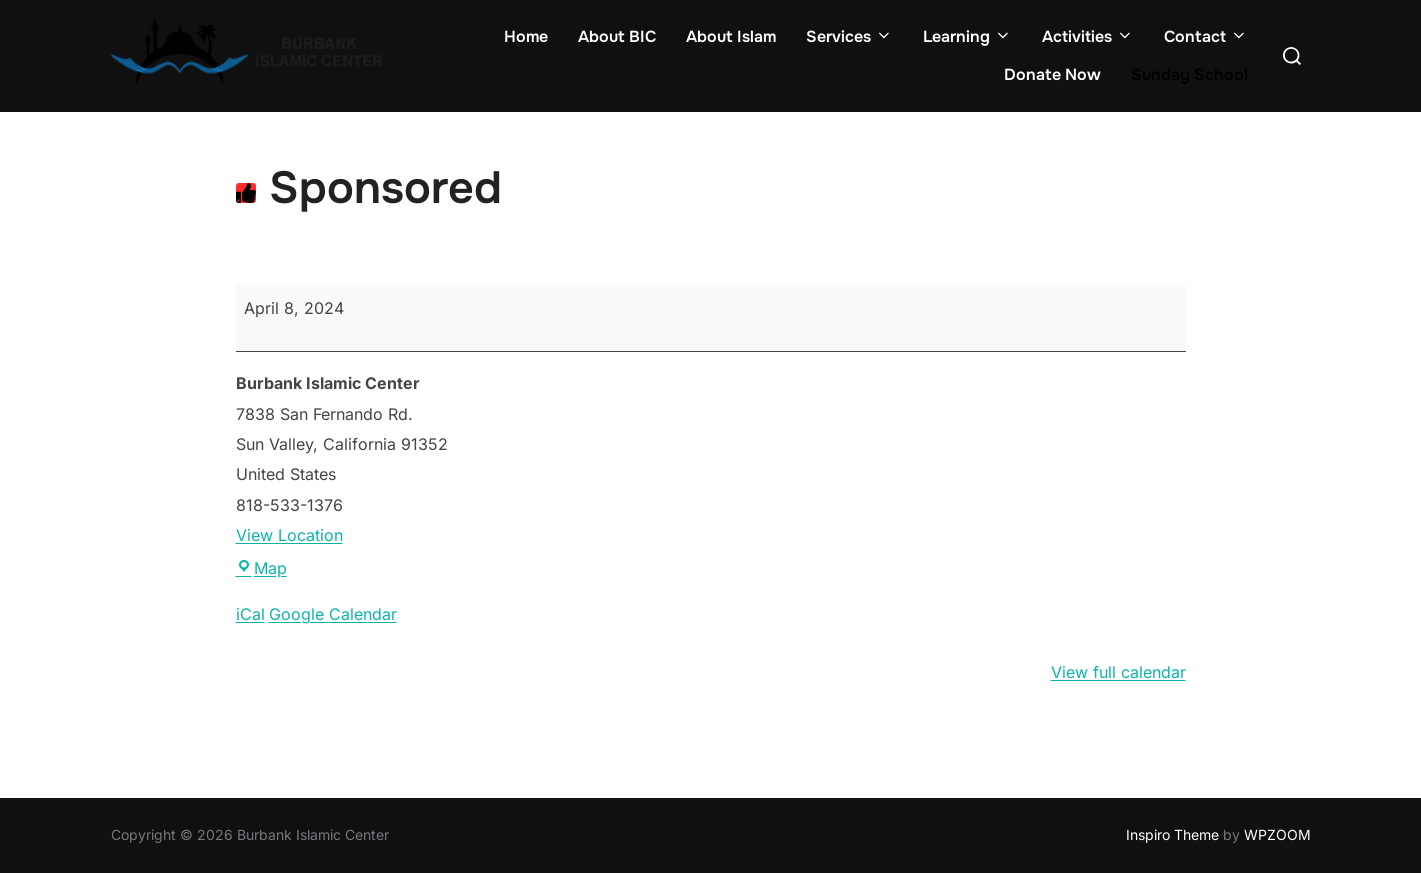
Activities (1088, 36)
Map (261, 568)
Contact (1206, 36)
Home (526, 36)
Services (849, 36)
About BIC (617, 36)
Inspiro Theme (1172, 834)
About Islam (731, 36)
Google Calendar (333, 614)
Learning (967, 36)
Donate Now (1052, 74)
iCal (250, 614)
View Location (289, 535)
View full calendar (1118, 672)
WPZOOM (1277, 834)
